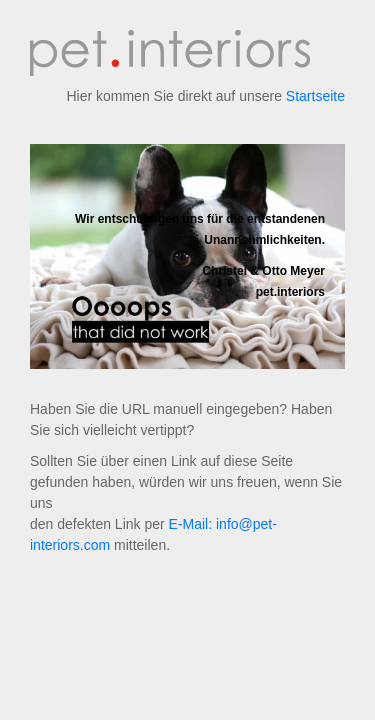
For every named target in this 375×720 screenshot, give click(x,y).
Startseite (315, 96)
